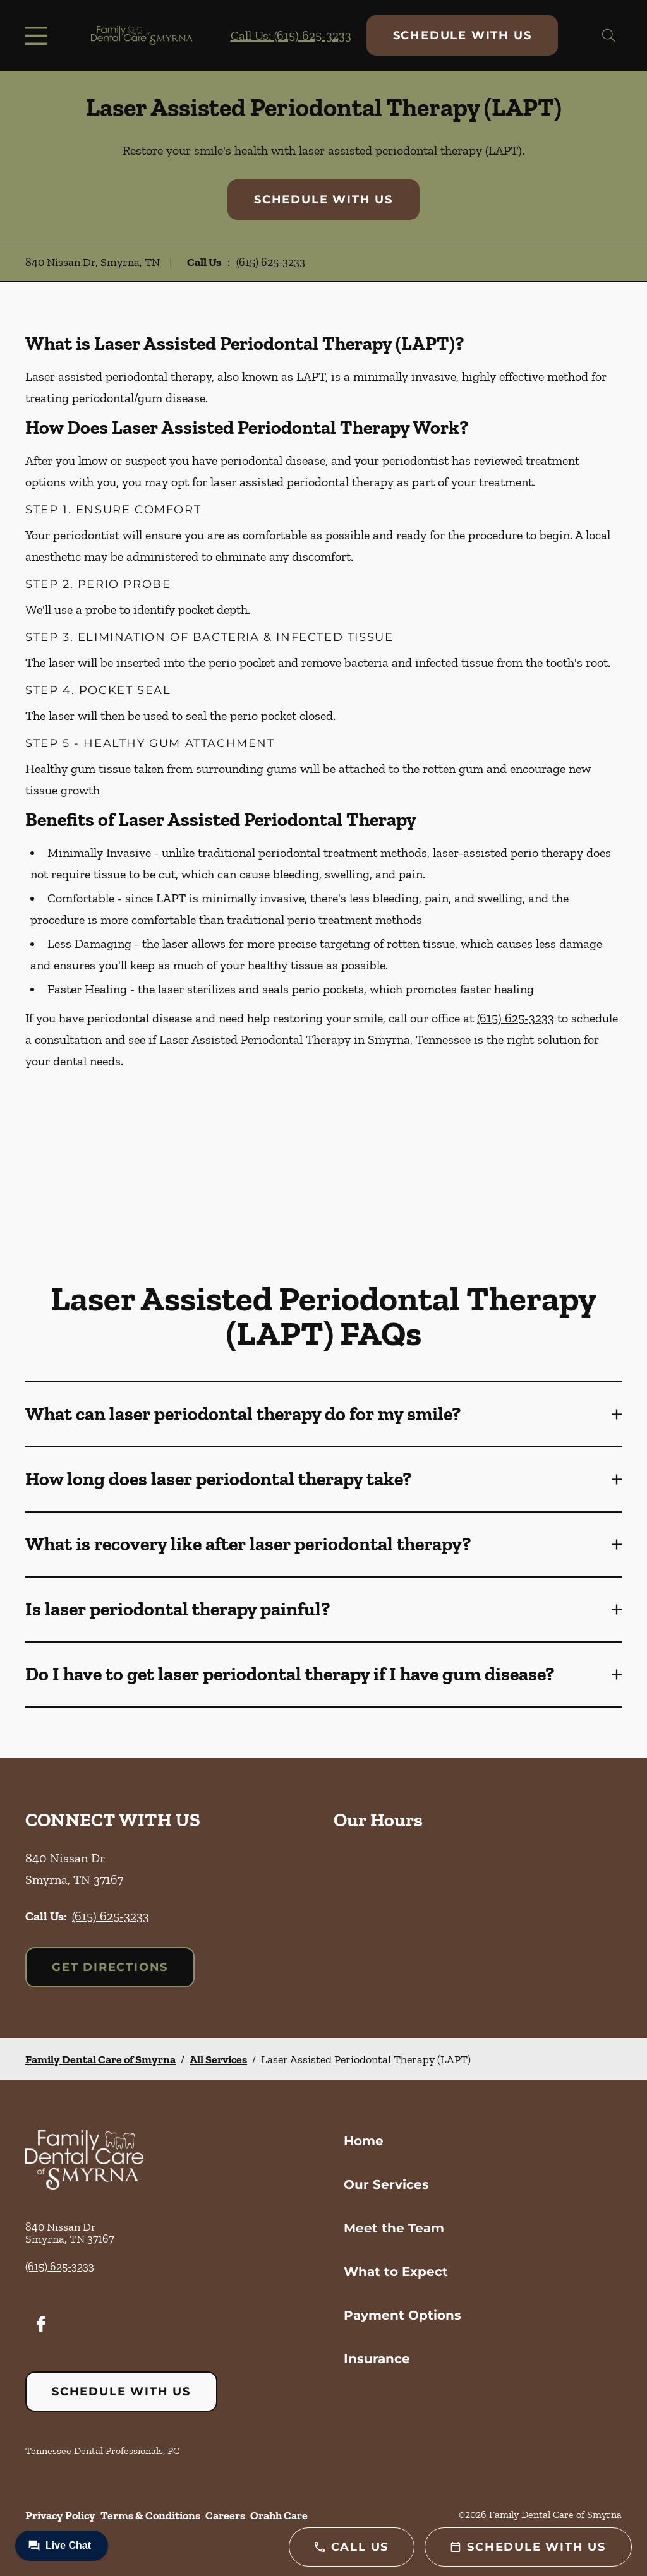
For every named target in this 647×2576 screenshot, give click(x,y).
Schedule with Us (462, 35)
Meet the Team (394, 2228)
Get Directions (110, 1967)
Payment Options (402, 2315)
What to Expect (396, 2271)
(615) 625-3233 (270, 262)
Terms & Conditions (150, 2515)
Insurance (377, 2358)
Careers (225, 2515)
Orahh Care (279, 2515)
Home (364, 2140)
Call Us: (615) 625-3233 (291, 35)
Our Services (386, 2184)
